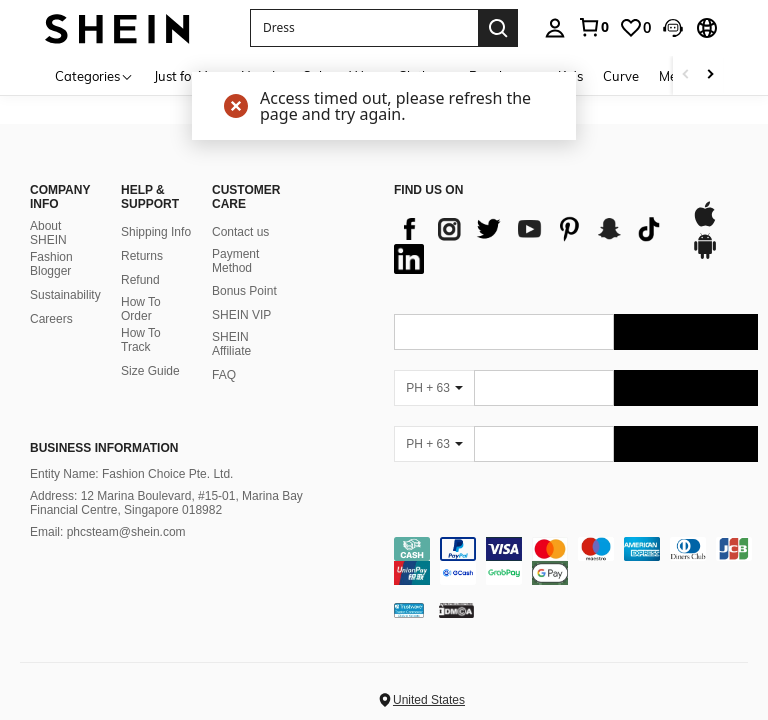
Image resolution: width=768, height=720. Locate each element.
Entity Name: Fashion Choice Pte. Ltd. (131, 474)
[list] (532, 244)
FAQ (224, 375)
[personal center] (555, 28)
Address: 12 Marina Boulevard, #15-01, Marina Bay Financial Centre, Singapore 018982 (166, 503)
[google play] (705, 256)
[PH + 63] (434, 388)
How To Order (141, 309)
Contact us (240, 232)
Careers (51, 319)
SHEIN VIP (241, 315)
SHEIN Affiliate (231, 344)
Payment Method (235, 261)
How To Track (141, 340)
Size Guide (150, 371)
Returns (142, 256)
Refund (140, 280)
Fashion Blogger (51, 264)
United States (429, 700)
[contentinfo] (576, 561)
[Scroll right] (710, 75)
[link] (593, 27)
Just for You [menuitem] (187, 76)
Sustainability (65, 295)
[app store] (705, 224)
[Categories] (94, 75)
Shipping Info (156, 232)
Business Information (104, 448)
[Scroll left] (686, 75)
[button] (673, 28)
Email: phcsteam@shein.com (108, 532)
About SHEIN (48, 233)
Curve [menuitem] (621, 76)
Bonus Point (244, 291)
